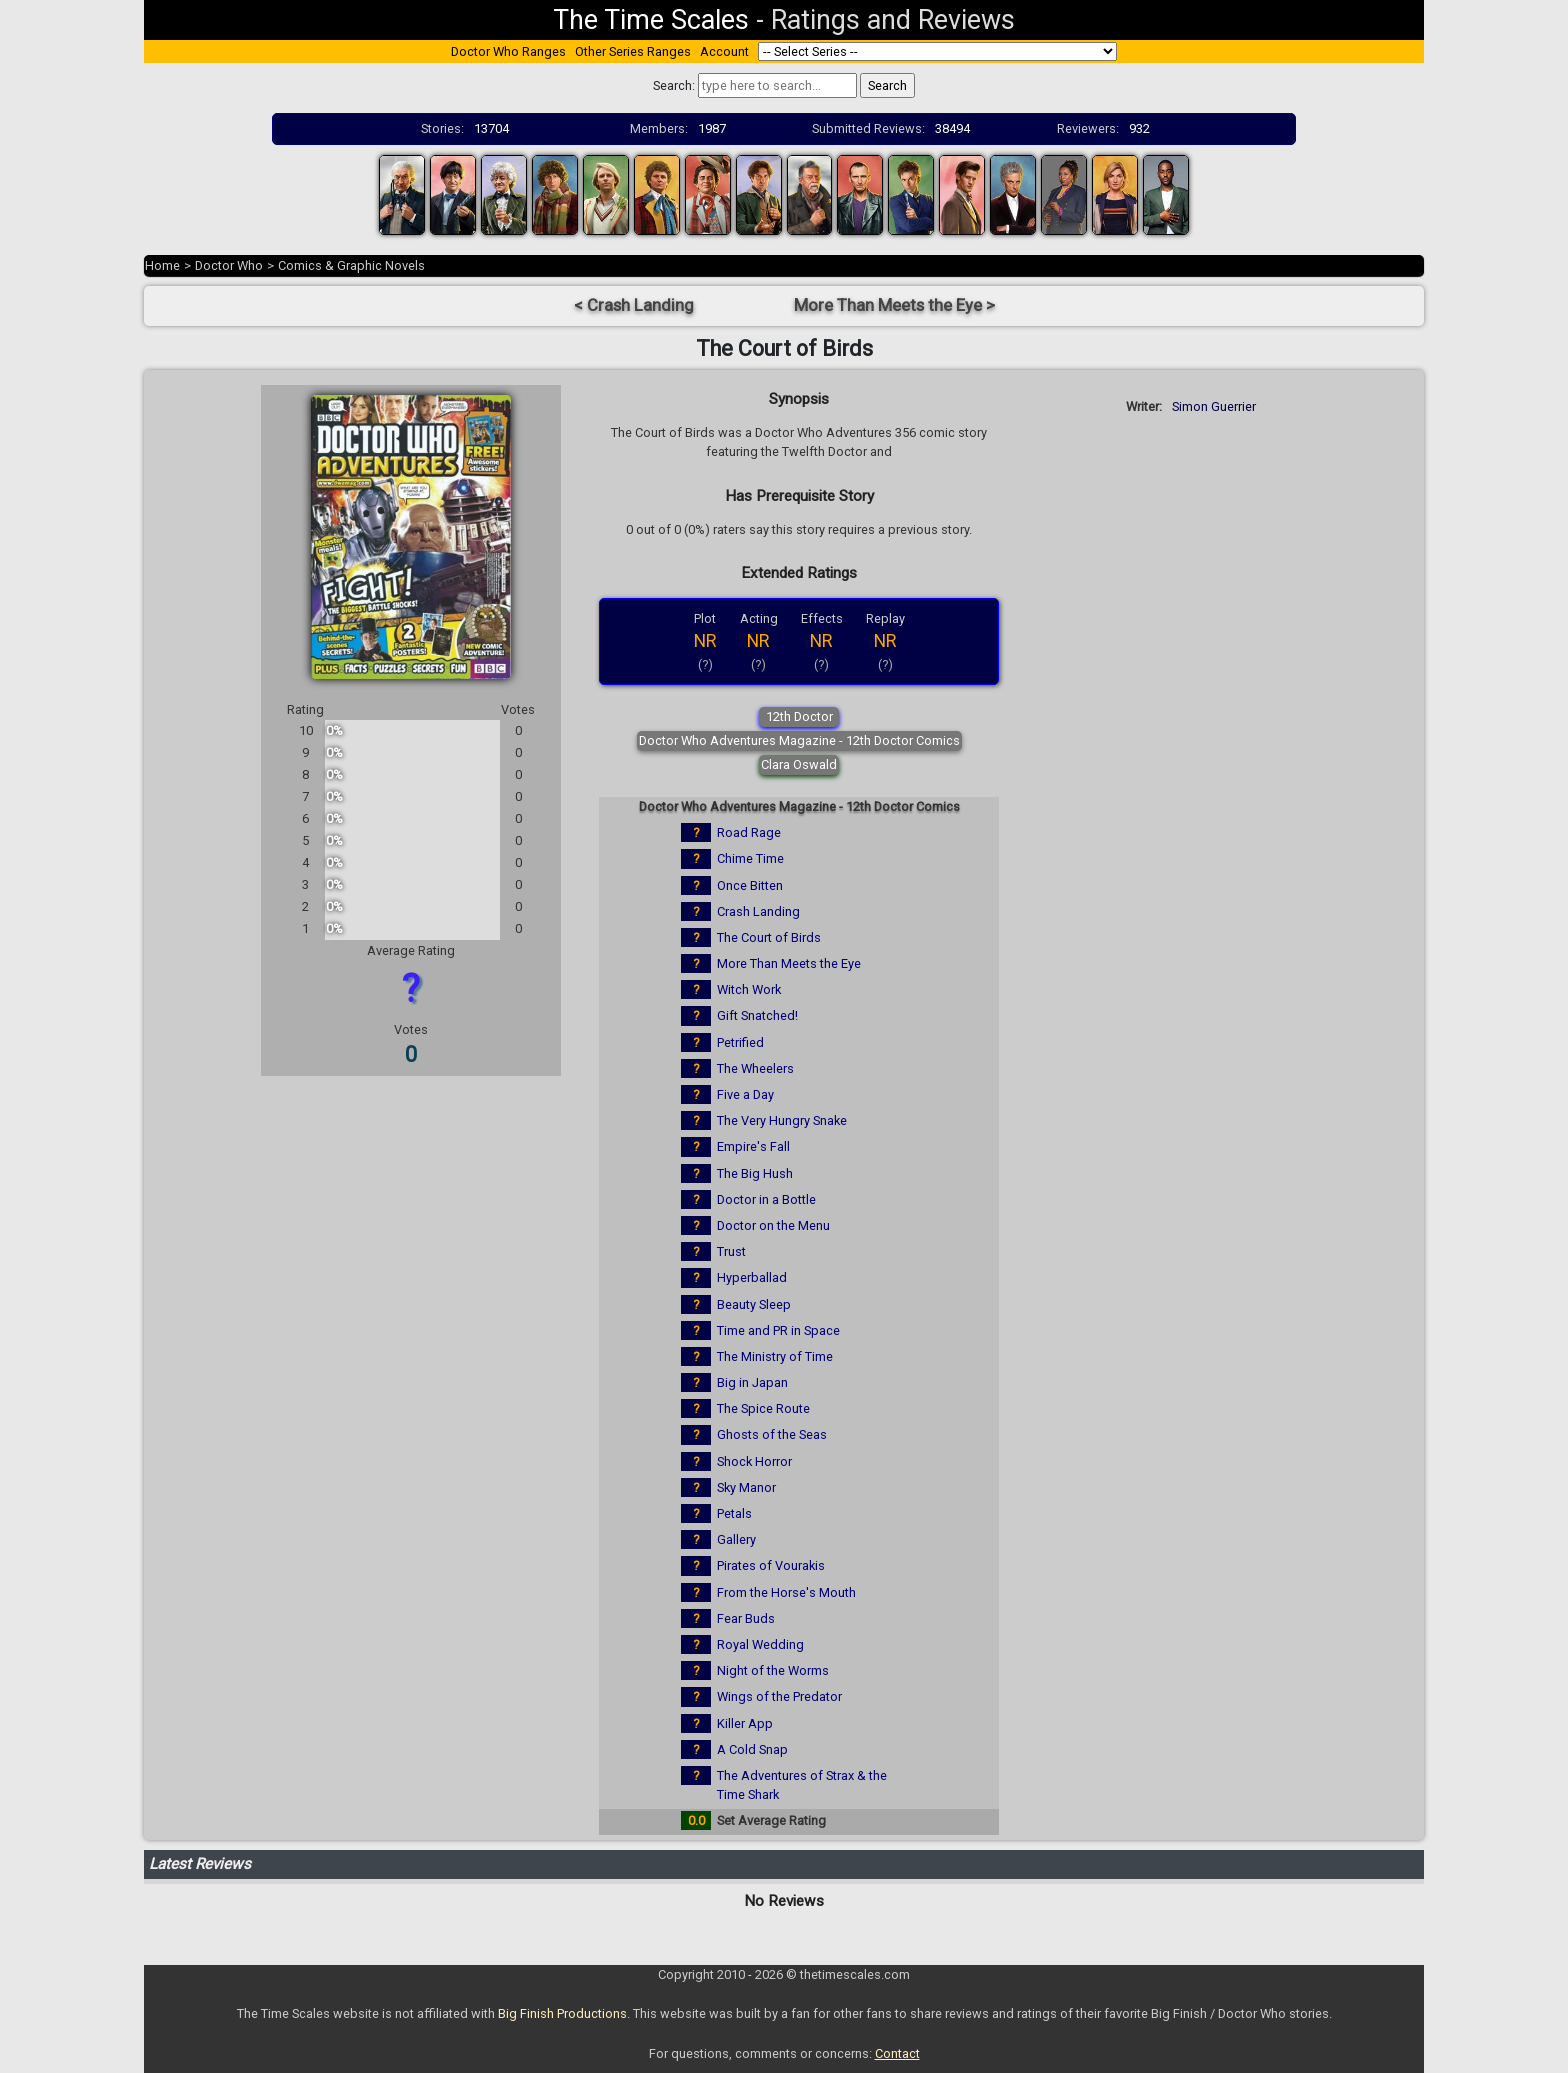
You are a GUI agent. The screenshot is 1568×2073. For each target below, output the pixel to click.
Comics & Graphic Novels (351, 265)
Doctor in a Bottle (766, 1199)
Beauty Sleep (754, 1304)
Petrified (740, 1042)
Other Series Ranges (633, 51)
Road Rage (749, 832)
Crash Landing (758, 911)
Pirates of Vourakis (771, 1565)
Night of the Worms (773, 1670)
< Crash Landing (634, 305)
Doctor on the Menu (773, 1225)
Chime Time (750, 858)
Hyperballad (752, 1277)
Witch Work (749, 989)
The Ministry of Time (775, 1356)
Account (724, 51)
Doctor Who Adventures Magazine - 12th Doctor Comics (799, 740)
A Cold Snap (752, 1749)
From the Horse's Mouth (786, 1592)
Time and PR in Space (778, 1330)
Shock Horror (754, 1461)
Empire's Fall (753, 1146)
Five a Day (745, 1094)
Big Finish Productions (562, 2013)
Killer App (745, 1723)
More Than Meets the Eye (789, 963)
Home (162, 265)
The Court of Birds (769, 937)
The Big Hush (755, 1173)
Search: (674, 85)
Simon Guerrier (1214, 406)
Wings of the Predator (779, 1696)
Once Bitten (750, 885)
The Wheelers (755, 1068)
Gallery (736, 1539)
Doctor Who (229, 265)
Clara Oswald (799, 764)
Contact (897, 2053)
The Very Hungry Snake (782, 1120)
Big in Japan (752, 1382)
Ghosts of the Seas (772, 1434)
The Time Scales (651, 20)
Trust (731, 1251)
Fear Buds (746, 1618)
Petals (734, 1513)
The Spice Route (763, 1408)
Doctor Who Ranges (508, 51)
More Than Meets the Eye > (894, 305)
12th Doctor (799, 716)
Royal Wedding (760, 1644)
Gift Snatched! (757, 1015)
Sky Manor (746, 1487)
